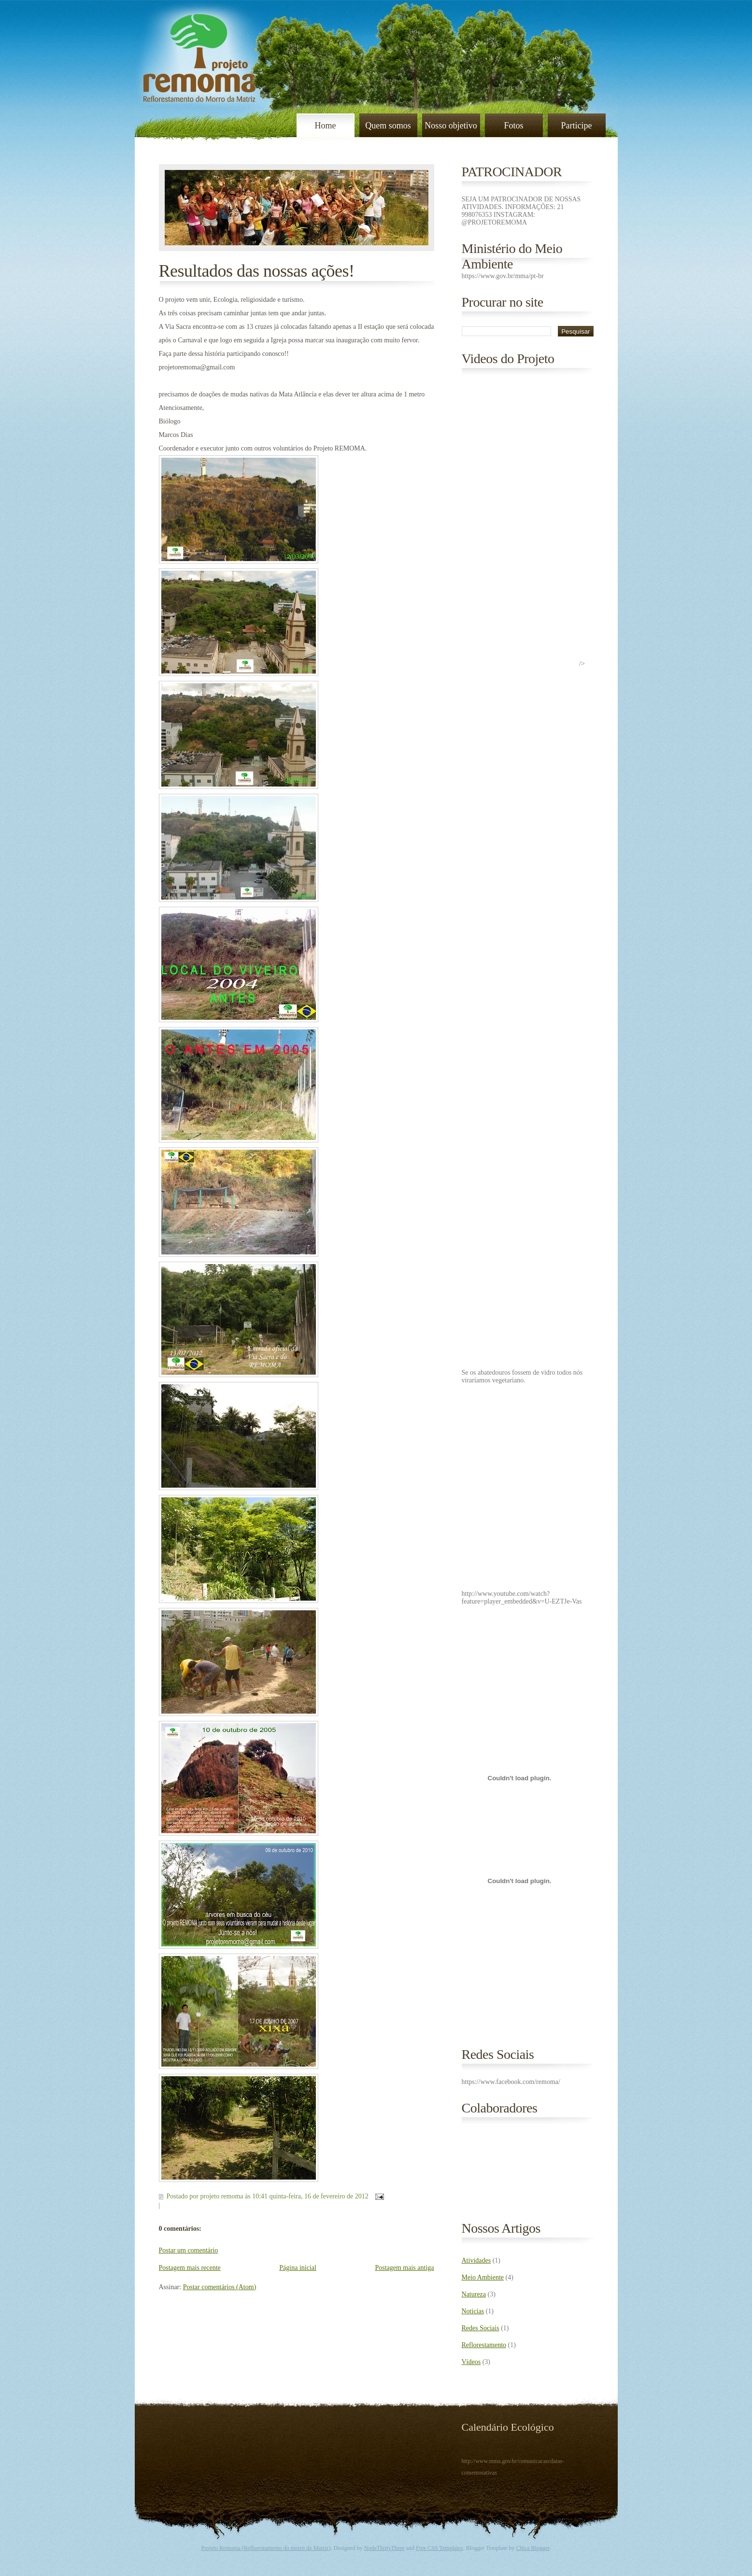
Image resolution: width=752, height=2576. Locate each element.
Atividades (476, 2260)
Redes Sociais (480, 2328)
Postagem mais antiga (404, 2267)
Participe (576, 125)
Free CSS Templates (439, 2548)
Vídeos (471, 2361)
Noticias (473, 2311)
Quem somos (388, 125)
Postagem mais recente (190, 2267)
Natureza (474, 2294)
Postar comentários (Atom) (219, 2287)
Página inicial (297, 2267)
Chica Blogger (533, 2548)
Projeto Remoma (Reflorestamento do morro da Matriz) (265, 2548)
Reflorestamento (484, 2345)
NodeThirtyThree (384, 2548)
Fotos (513, 125)
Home (325, 125)
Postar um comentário (188, 2250)
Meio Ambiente (483, 2277)
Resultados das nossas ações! (257, 271)
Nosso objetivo (451, 125)
